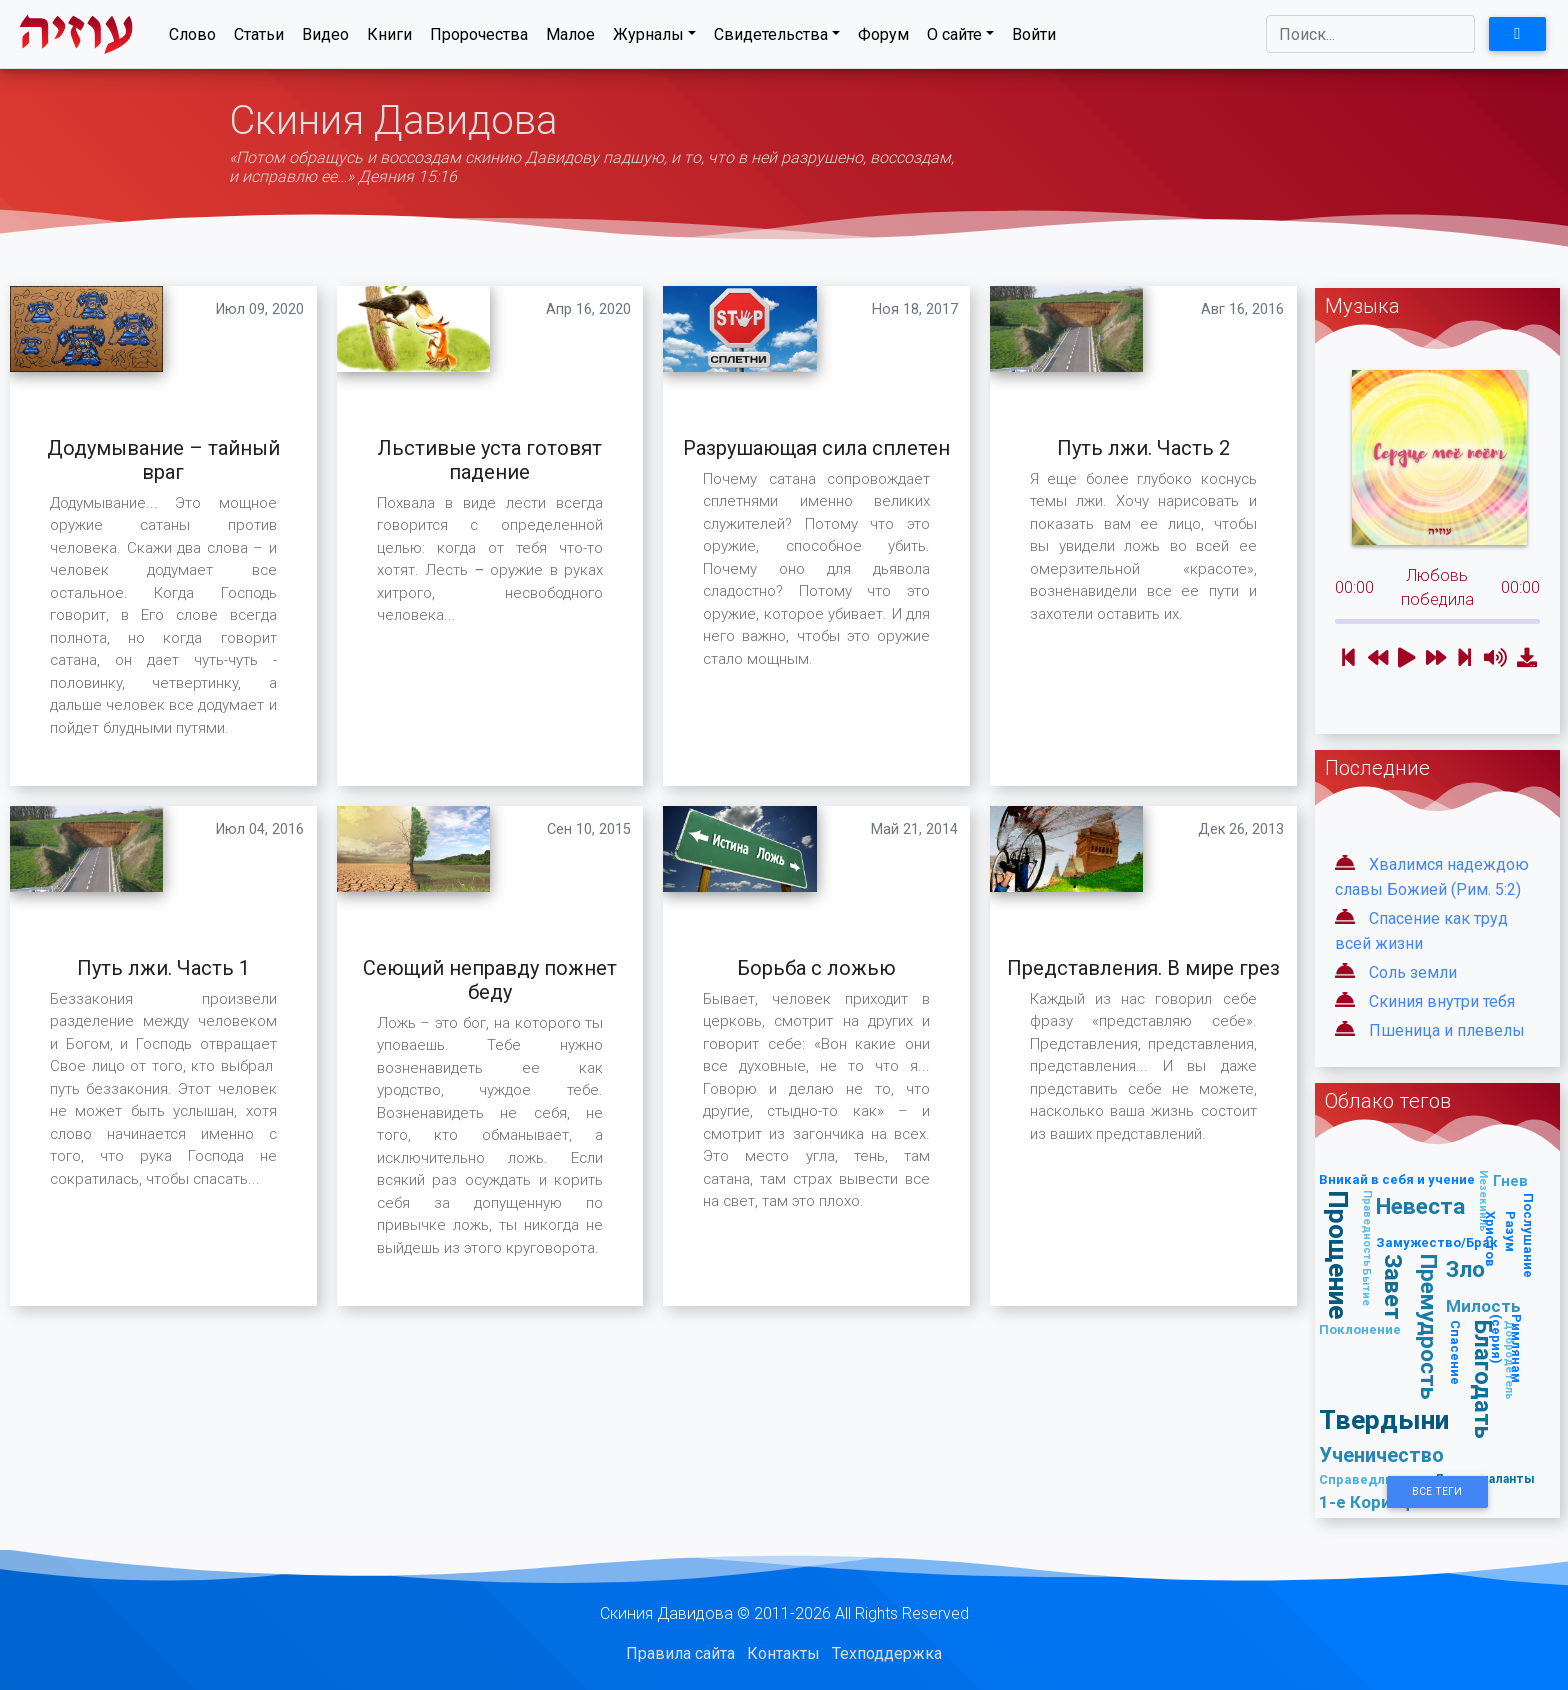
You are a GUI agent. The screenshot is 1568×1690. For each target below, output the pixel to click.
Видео (325, 38)
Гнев (1510, 1180)
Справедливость (1376, 1479)
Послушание (1529, 1235)
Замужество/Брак (1437, 1242)
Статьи (259, 38)
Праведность (1368, 1228)
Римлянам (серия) (1507, 1348)
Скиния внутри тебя (1442, 1001)
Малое (570, 38)
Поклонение (1360, 1329)
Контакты (783, 1653)
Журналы (648, 38)
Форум (883, 38)
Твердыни (1384, 1419)
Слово (192, 38)
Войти (1034, 38)
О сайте (954, 38)
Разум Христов (1501, 1239)
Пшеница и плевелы (1447, 1030)
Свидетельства (771, 38)
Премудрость (1429, 1327)
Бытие (1368, 1287)
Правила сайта (680, 1653)
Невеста (1420, 1206)
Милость (1483, 1306)
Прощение (1339, 1255)
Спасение (1456, 1352)
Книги (389, 38)
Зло (1465, 1269)
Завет (1393, 1287)
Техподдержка (887, 1653)
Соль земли (1413, 972)
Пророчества (479, 38)
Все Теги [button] (1437, 1491)
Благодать (1484, 1379)
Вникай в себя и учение (1397, 1179)
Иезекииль (1485, 1201)
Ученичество (1381, 1454)
